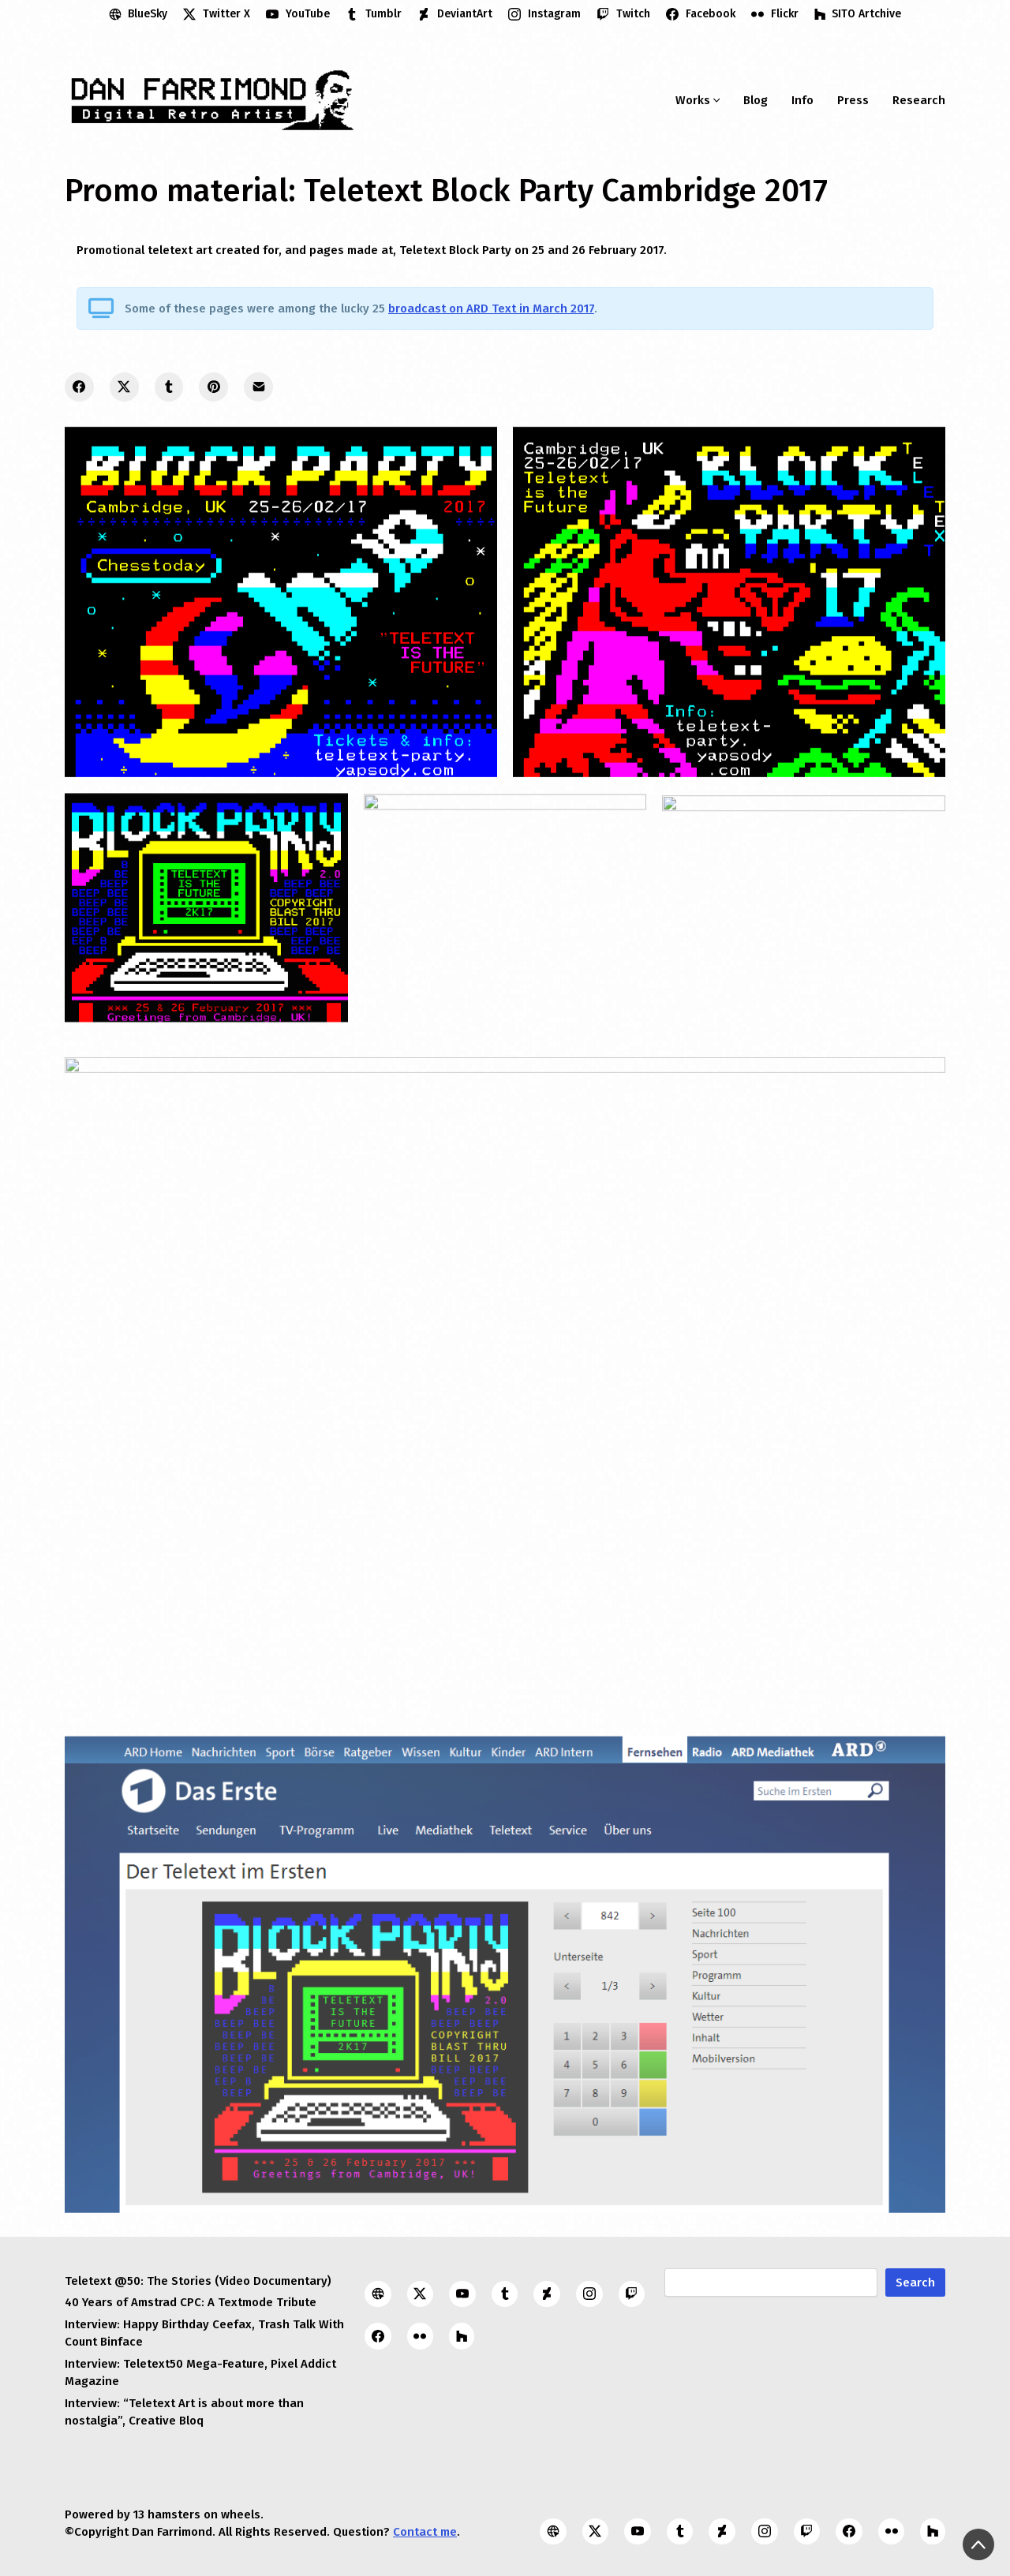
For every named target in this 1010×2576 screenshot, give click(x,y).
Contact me (425, 2532)
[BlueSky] (138, 14)
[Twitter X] (216, 14)
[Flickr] (775, 14)
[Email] (258, 387)
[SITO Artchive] (858, 14)
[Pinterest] (213, 387)
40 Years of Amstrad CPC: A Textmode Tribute (190, 2302)
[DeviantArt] (454, 14)
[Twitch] (623, 14)
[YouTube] (298, 14)
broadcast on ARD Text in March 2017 (491, 308)
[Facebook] (700, 14)
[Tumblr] (374, 14)
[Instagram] (544, 14)
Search (915, 2282)
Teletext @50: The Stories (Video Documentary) (198, 2281)
